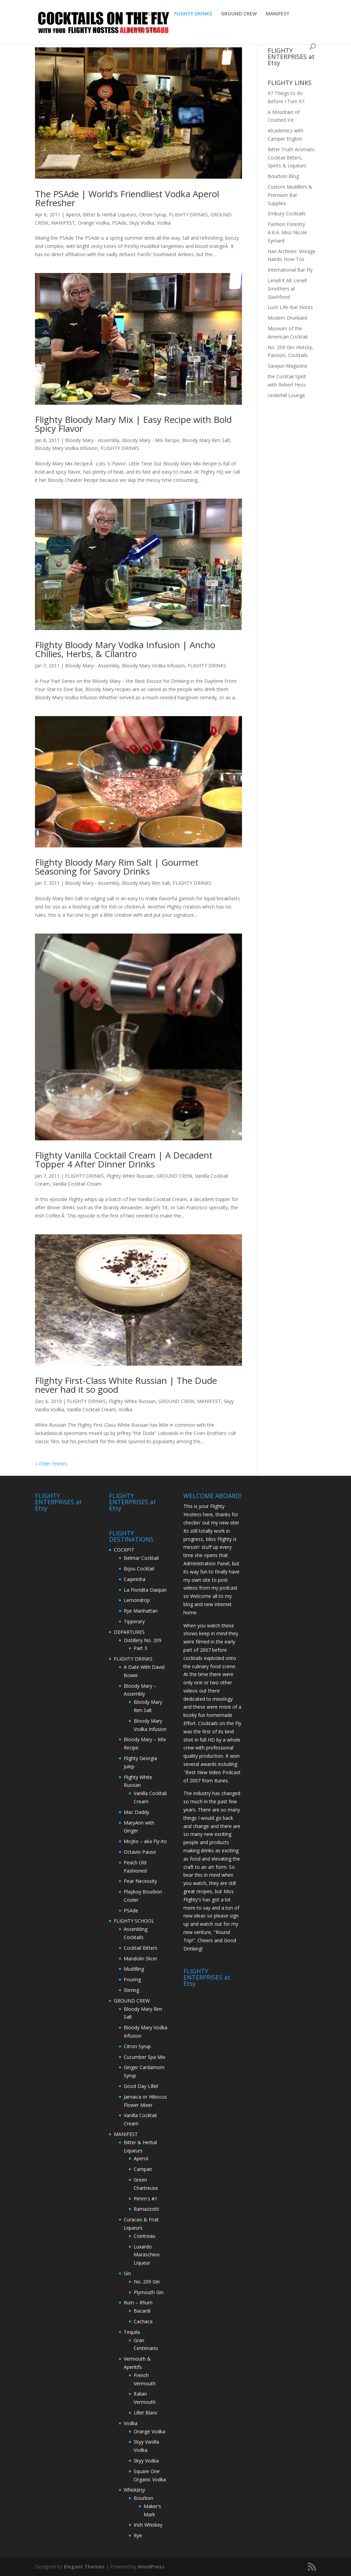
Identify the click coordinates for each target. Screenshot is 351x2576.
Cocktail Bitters (140, 1948)
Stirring (131, 1990)
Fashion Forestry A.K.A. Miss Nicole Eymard (287, 232)
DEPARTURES (143, 30)
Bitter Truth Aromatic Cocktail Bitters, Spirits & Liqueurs (291, 157)
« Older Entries (51, 1463)
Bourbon (143, 2498)
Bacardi (142, 2310)
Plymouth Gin (149, 2292)
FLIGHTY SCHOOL (134, 1921)
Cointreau (144, 2236)
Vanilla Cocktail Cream (76, 1183)
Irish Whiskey (148, 2524)
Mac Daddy (136, 1812)
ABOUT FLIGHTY (146, 14)
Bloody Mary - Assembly (92, 440)
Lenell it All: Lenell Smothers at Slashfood (287, 288)
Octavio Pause (140, 1852)
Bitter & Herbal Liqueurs (109, 214)
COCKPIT (124, 1549)
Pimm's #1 (145, 2198)
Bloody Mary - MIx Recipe (150, 440)
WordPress (151, 2566)
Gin (127, 2273)
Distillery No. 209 (142, 1640)
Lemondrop (137, 1600)
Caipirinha (134, 1579)
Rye (138, 2535)
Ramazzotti (146, 2209)
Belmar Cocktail (141, 1558)
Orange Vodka (93, 222)
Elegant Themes (84, 2566)
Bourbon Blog (283, 176)
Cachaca (143, 2321)
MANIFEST (278, 14)
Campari (143, 2169)
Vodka (164, 222)
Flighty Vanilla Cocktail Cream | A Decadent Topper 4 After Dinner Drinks (124, 1159)
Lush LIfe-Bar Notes (290, 307)
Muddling (134, 1969)
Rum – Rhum (138, 2302)
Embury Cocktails (287, 213)
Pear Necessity (140, 1881)
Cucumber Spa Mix (144, 2057)
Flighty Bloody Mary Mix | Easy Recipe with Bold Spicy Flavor (133, 424)
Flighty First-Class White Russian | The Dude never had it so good (126, 1385)
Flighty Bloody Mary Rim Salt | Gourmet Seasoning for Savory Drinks (116, 866)
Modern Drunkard (287, 317)
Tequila (132, 2332)
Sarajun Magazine (287, 366)
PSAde (119, 222)
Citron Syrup (152, 214)
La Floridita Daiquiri (145, 1590)
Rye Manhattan (141, 1610)
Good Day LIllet (141, 2086)
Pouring (132, 1979)
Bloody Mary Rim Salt (206, 440)
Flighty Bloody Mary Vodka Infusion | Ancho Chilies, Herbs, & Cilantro (125, 649)
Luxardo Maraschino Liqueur (147, 2254)
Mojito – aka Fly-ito (145, 1841)
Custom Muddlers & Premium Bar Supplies (290, 194)
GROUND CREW (239, 14)
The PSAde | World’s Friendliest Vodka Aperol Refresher (127, 198)
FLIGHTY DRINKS (193, 14)
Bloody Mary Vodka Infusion (66, 448)
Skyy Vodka (141, 222)
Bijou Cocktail (139, 1568)
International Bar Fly (290, 269)
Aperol (73, 214)
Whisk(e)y (134, 2489)
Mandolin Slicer (140, 1958)
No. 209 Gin (147, 2281)
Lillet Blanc (146, 2412)
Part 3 (140, 1648)
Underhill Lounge (286, 395)
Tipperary (134, 1621)
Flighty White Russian (130, 1176)
